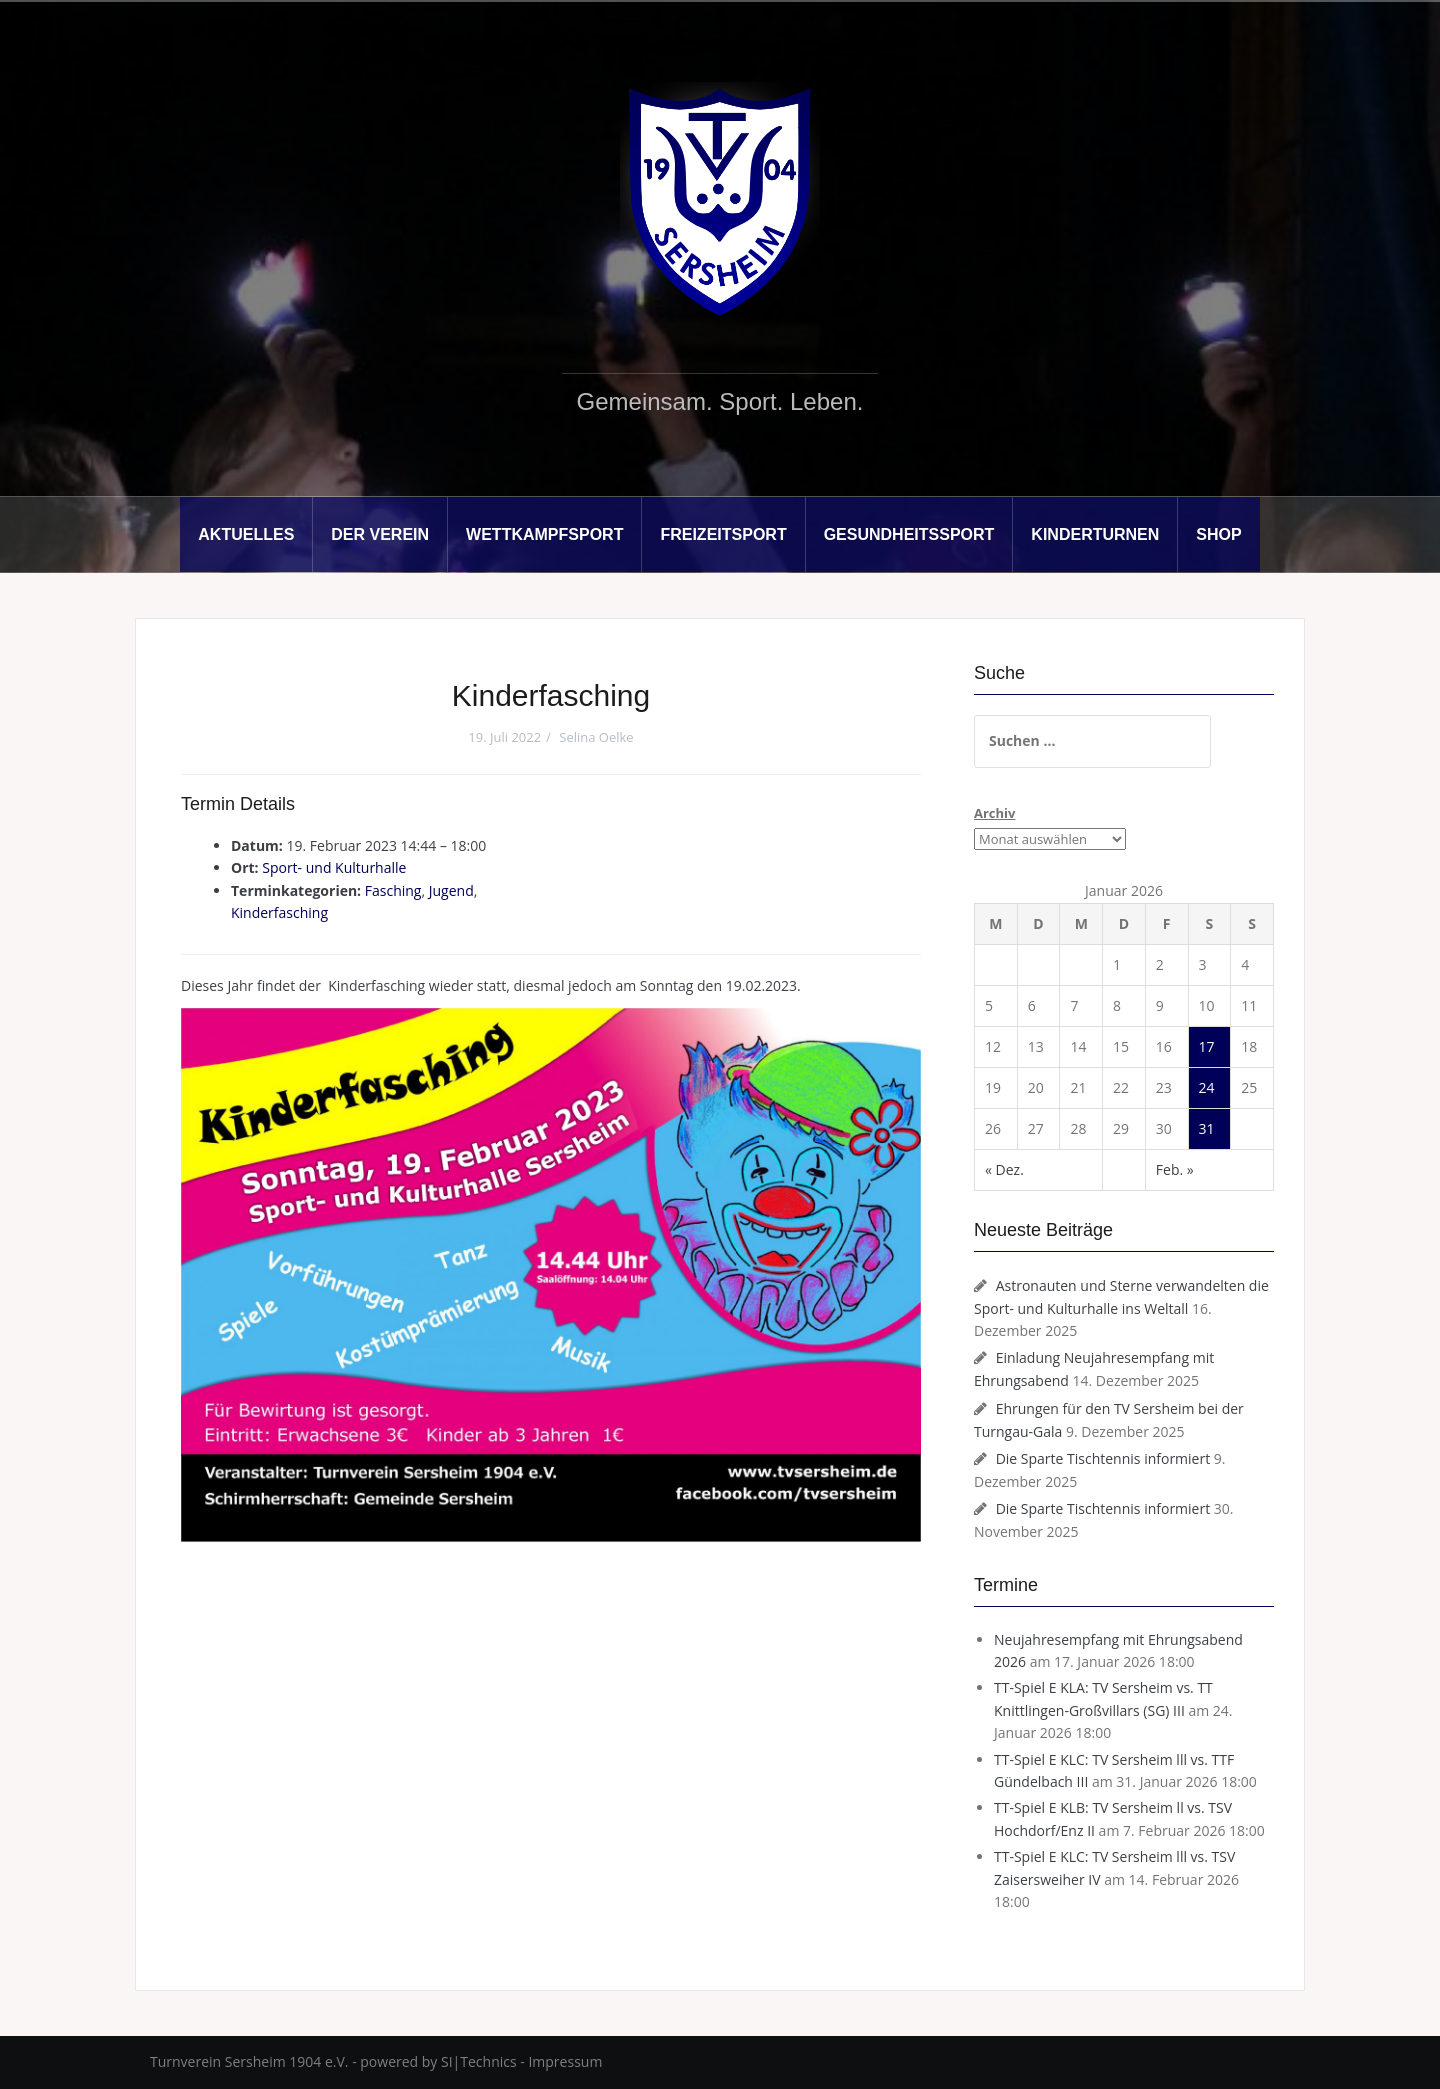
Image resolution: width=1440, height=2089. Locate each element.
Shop (1218, 534)
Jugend (451, 890)
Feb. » (1175, 1169)
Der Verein (380, 534)
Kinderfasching (279, 912)
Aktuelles (246, 534)
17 (1207, 1046)
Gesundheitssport (909, 534)
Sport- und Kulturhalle (334, 867)
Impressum (565, 2061)
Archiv (994, 813)
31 (1207, 1128)
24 (1207, 1087)
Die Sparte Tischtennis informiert (1103, 1458)
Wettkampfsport (544, 534)
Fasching (393, 890)
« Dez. (1004, 1169)
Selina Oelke (596, 737)
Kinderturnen (1095, 534)
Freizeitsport (723, 534)
